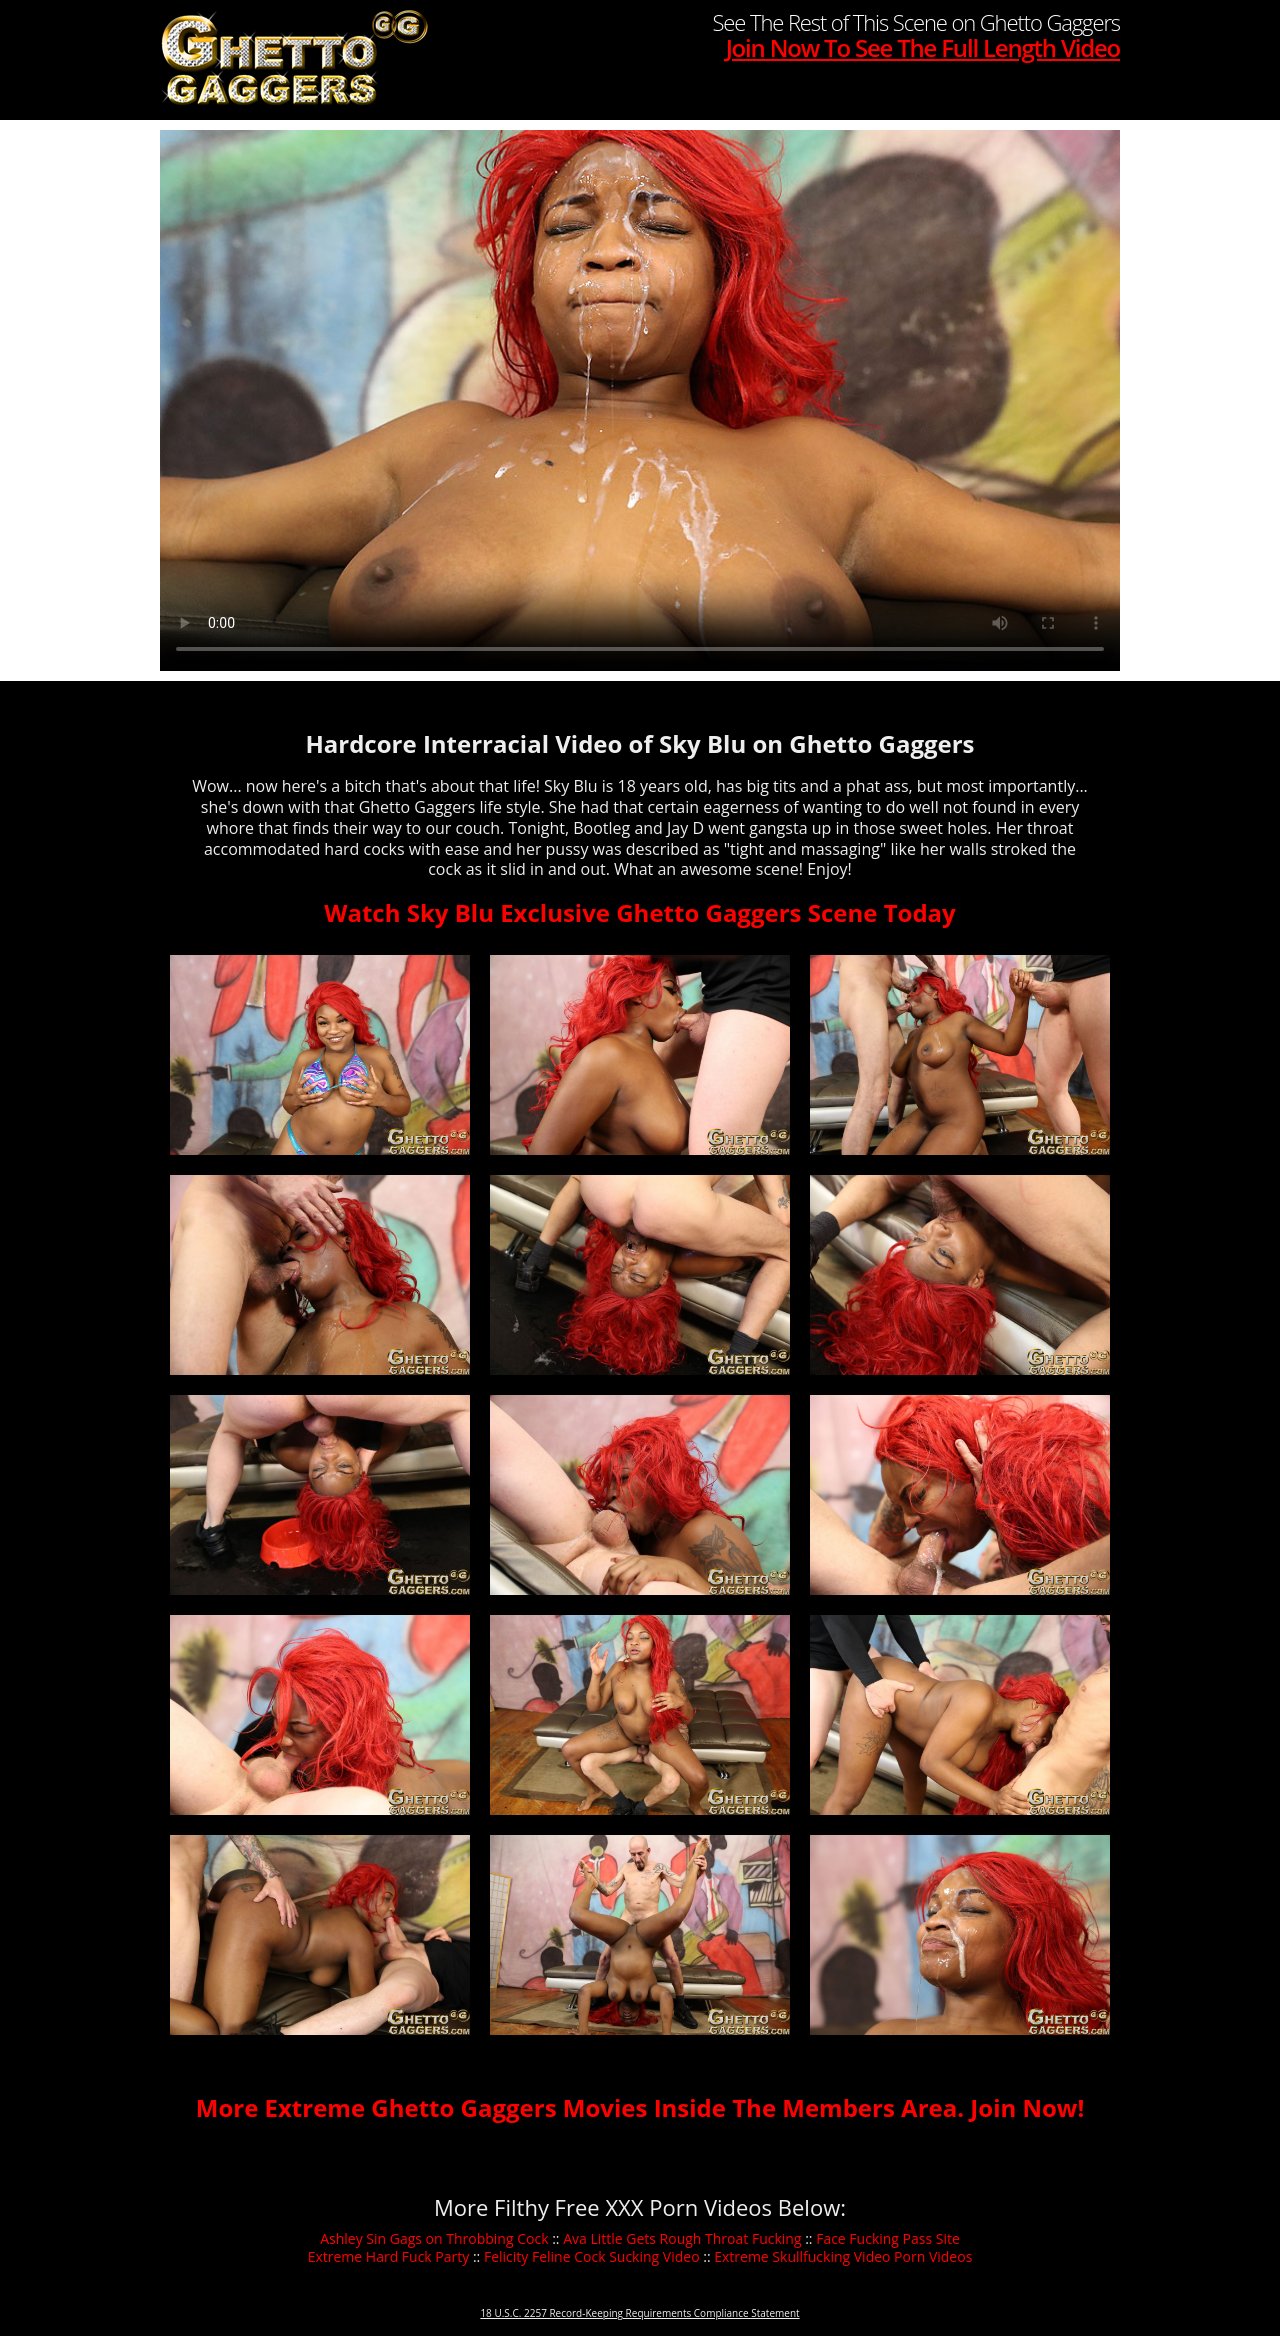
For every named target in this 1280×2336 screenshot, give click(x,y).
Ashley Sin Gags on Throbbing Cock (434, 2238)
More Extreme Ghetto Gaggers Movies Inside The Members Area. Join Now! (640, 2107)
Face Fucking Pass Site (888, 2238)
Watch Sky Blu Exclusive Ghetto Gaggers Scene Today (640, 912)
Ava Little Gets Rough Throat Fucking (682, 2238)
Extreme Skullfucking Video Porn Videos (843, 2256)
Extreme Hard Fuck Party (389, 2256)
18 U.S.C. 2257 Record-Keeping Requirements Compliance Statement (639, 2313)
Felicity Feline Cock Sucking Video (592, 2256)
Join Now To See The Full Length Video (923, 47)
